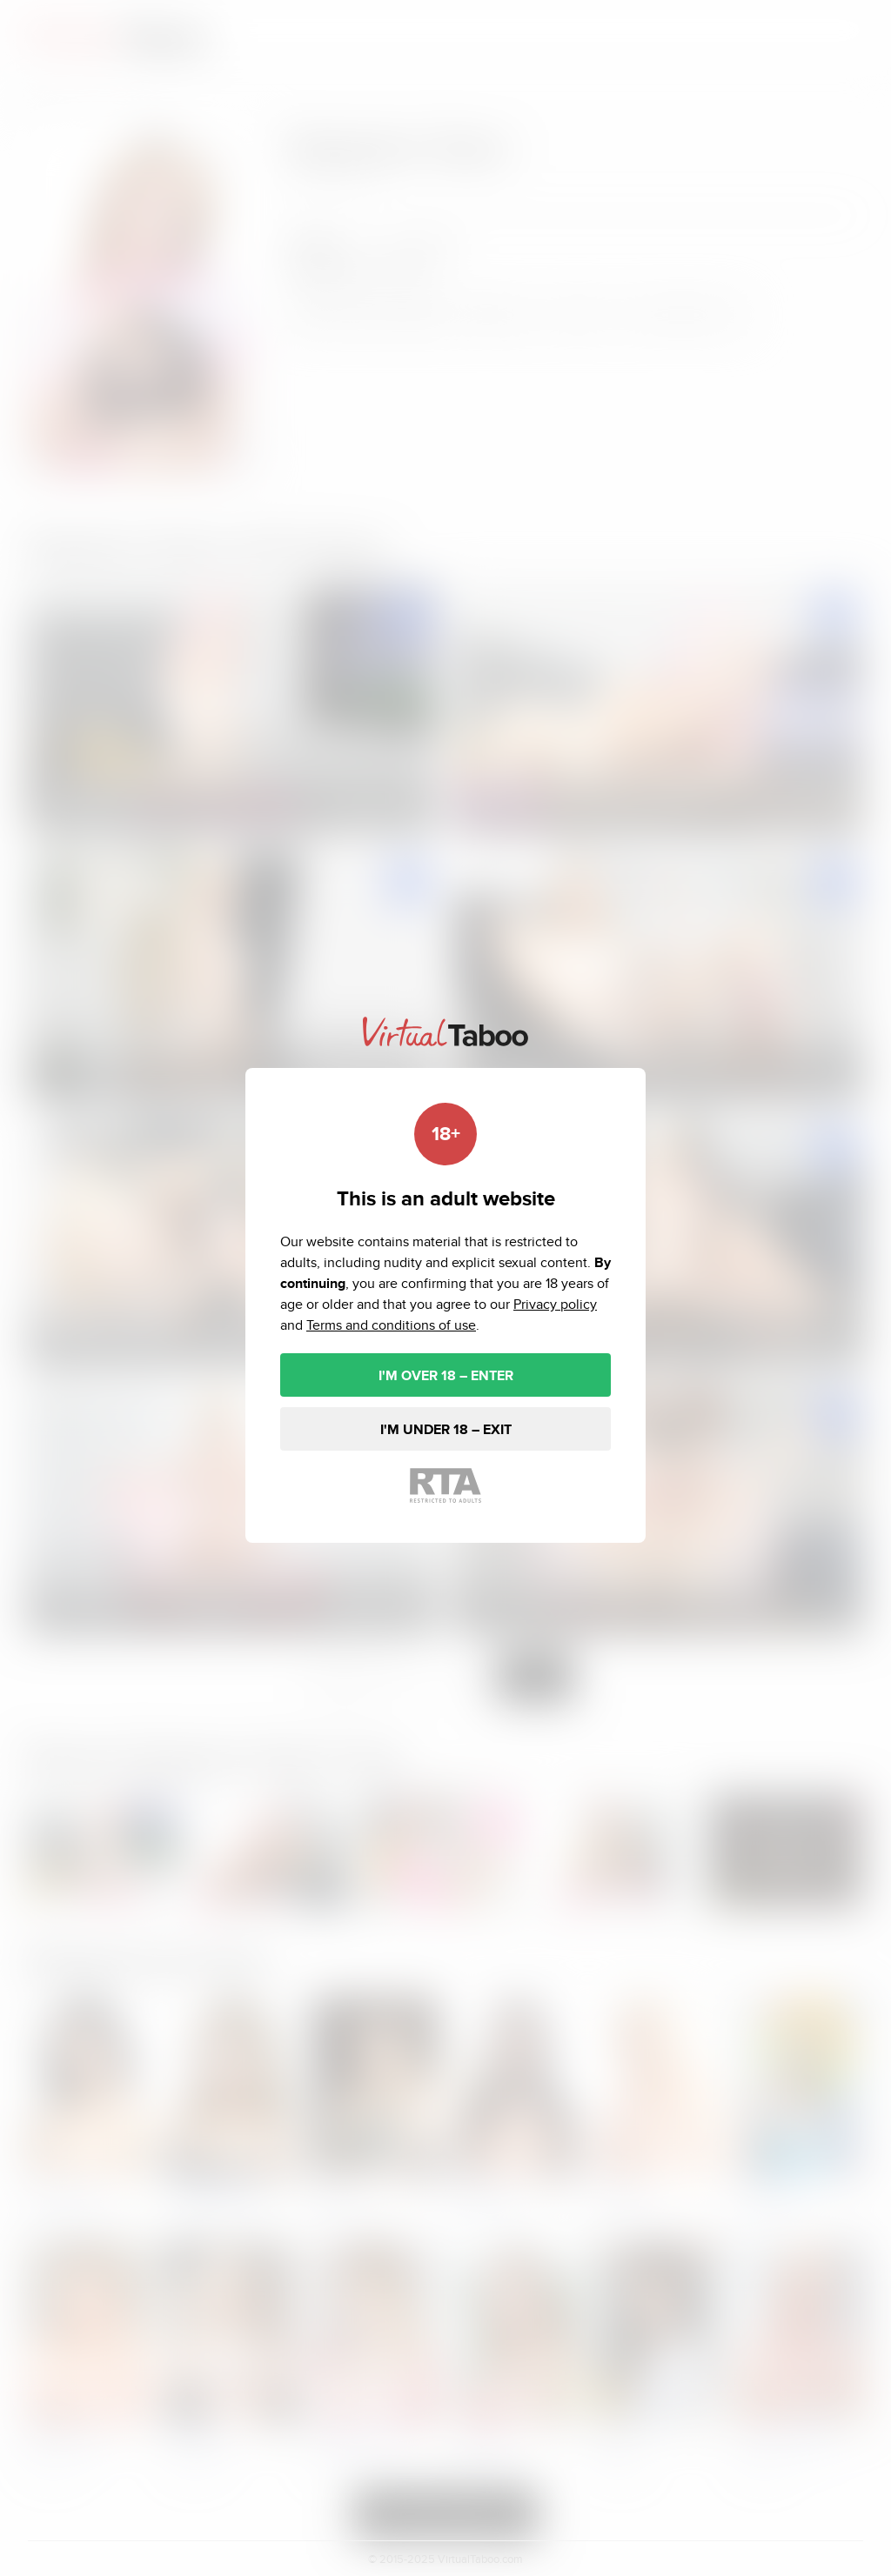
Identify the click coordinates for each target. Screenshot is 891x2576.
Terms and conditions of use (391, 1325)
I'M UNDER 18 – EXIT (446, 1429)
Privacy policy (555, 1304)
